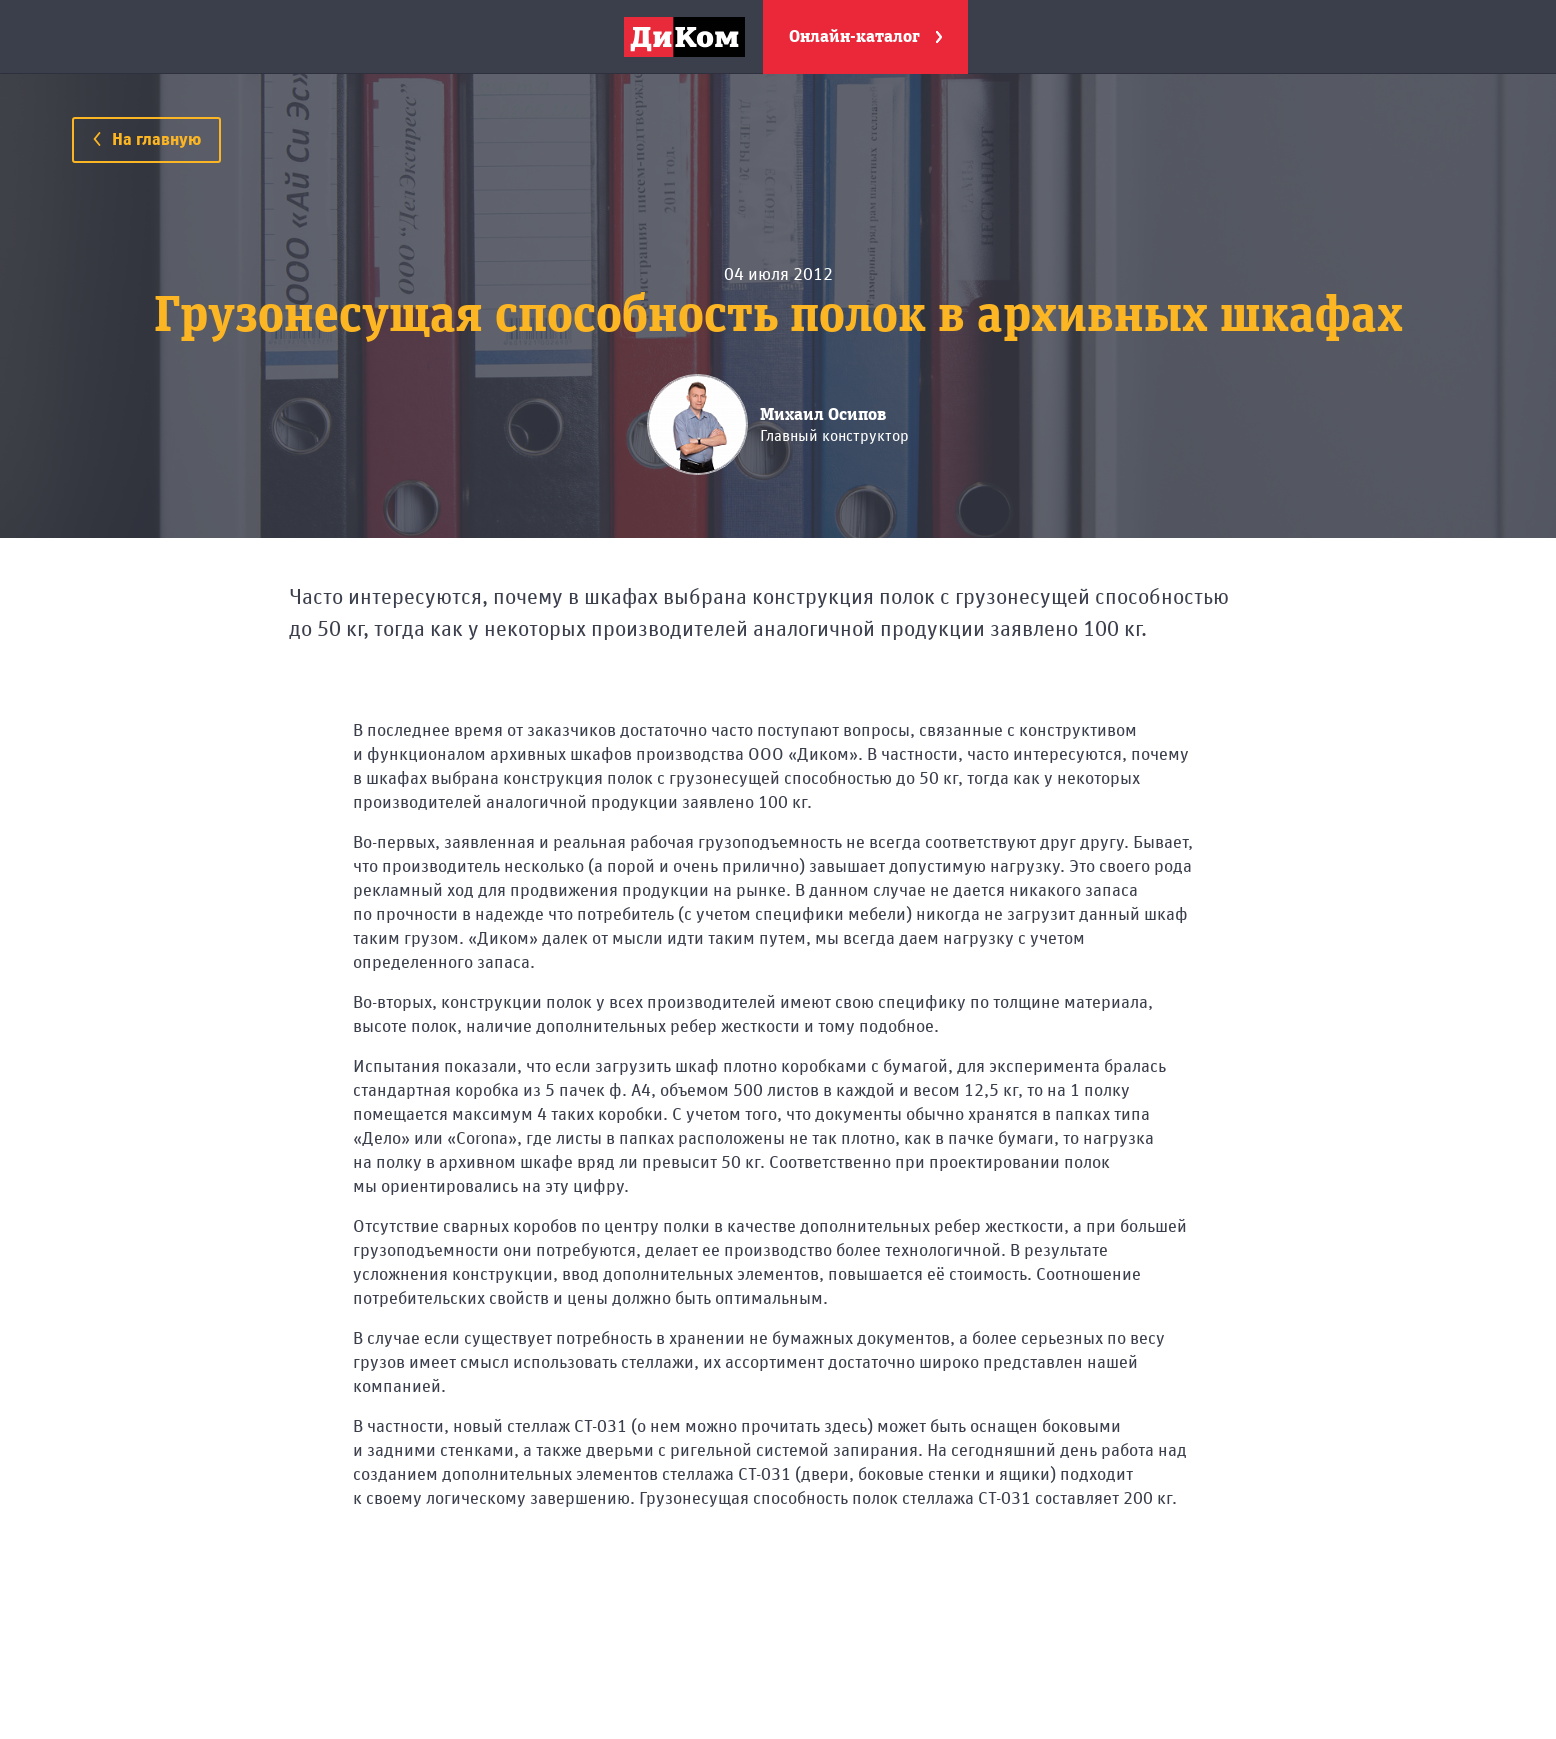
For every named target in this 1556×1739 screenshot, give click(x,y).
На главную (146, 140)
